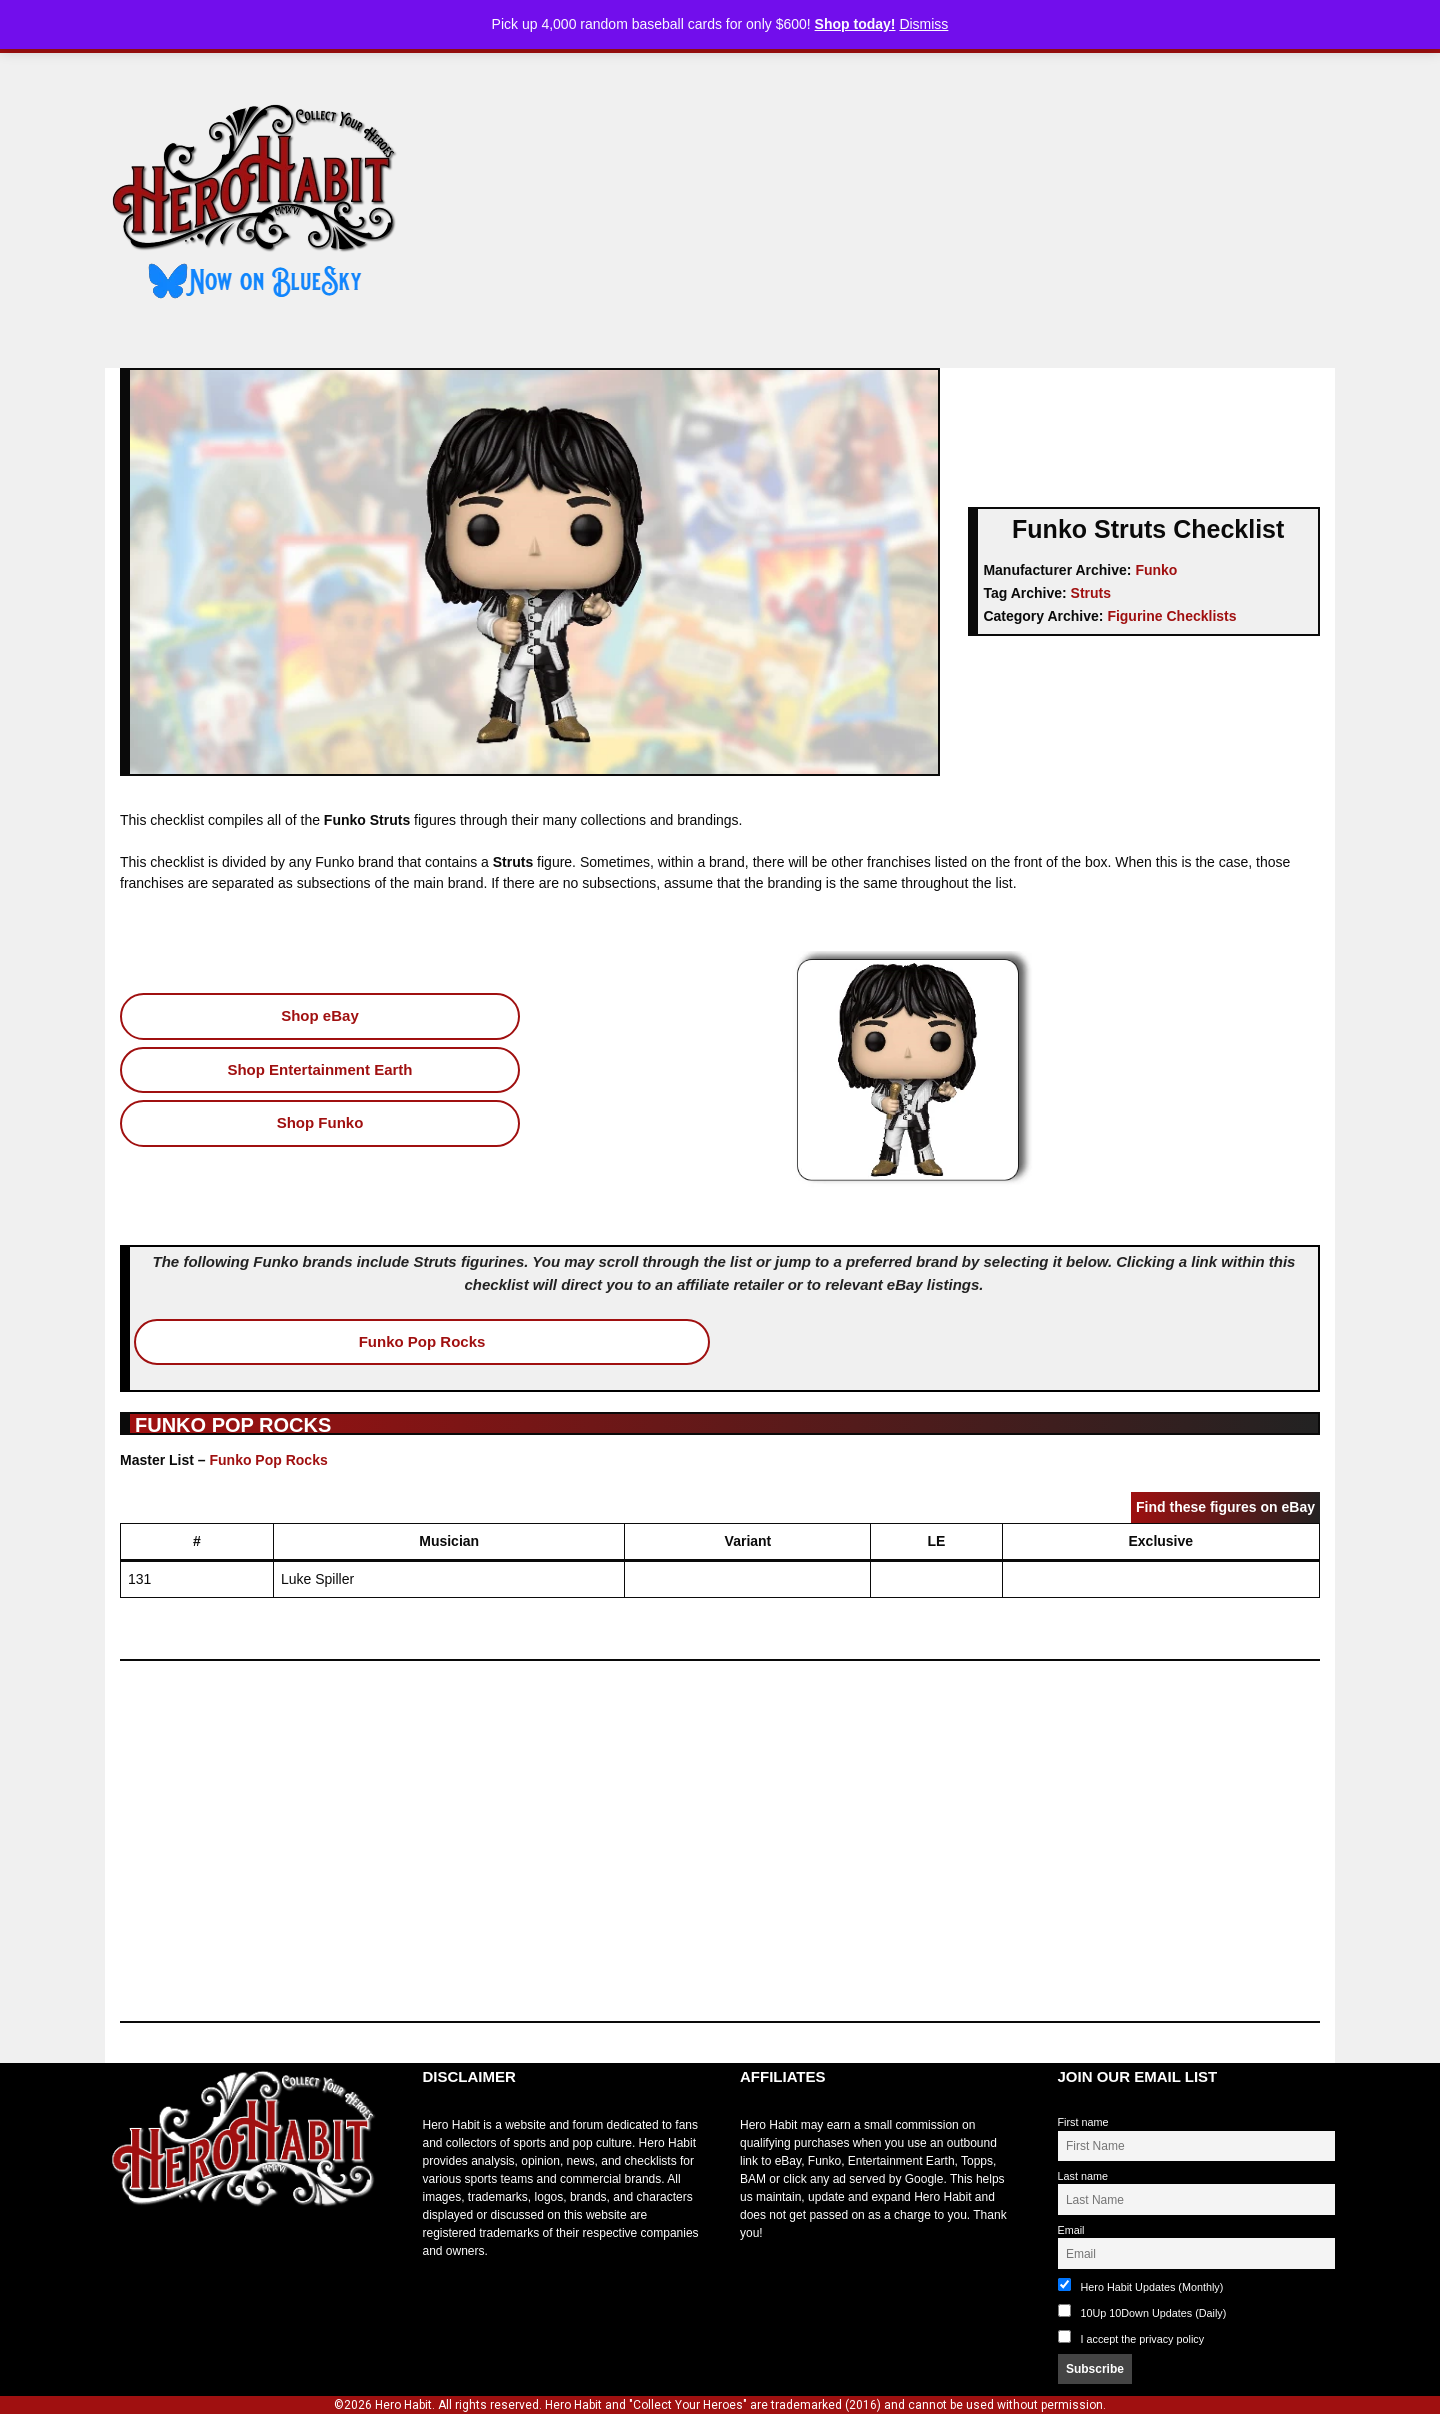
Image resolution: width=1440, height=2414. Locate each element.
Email (1071, 2230)
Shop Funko (320, 1122)
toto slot (126, 2256)
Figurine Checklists (1171, 616)
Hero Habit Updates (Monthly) (1141, 2285)
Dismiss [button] (923, 24)
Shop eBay (320, 1015)
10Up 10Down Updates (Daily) (1142, 2311)
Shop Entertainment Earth (319, 1069)
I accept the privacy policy (1143, 2339)
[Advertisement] (883, 203)
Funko (1156, 570)
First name (1083, 2122)
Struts (1091, 593)
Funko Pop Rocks (422, 1341)
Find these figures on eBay (1225, 1507)
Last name (1083, 2176)
